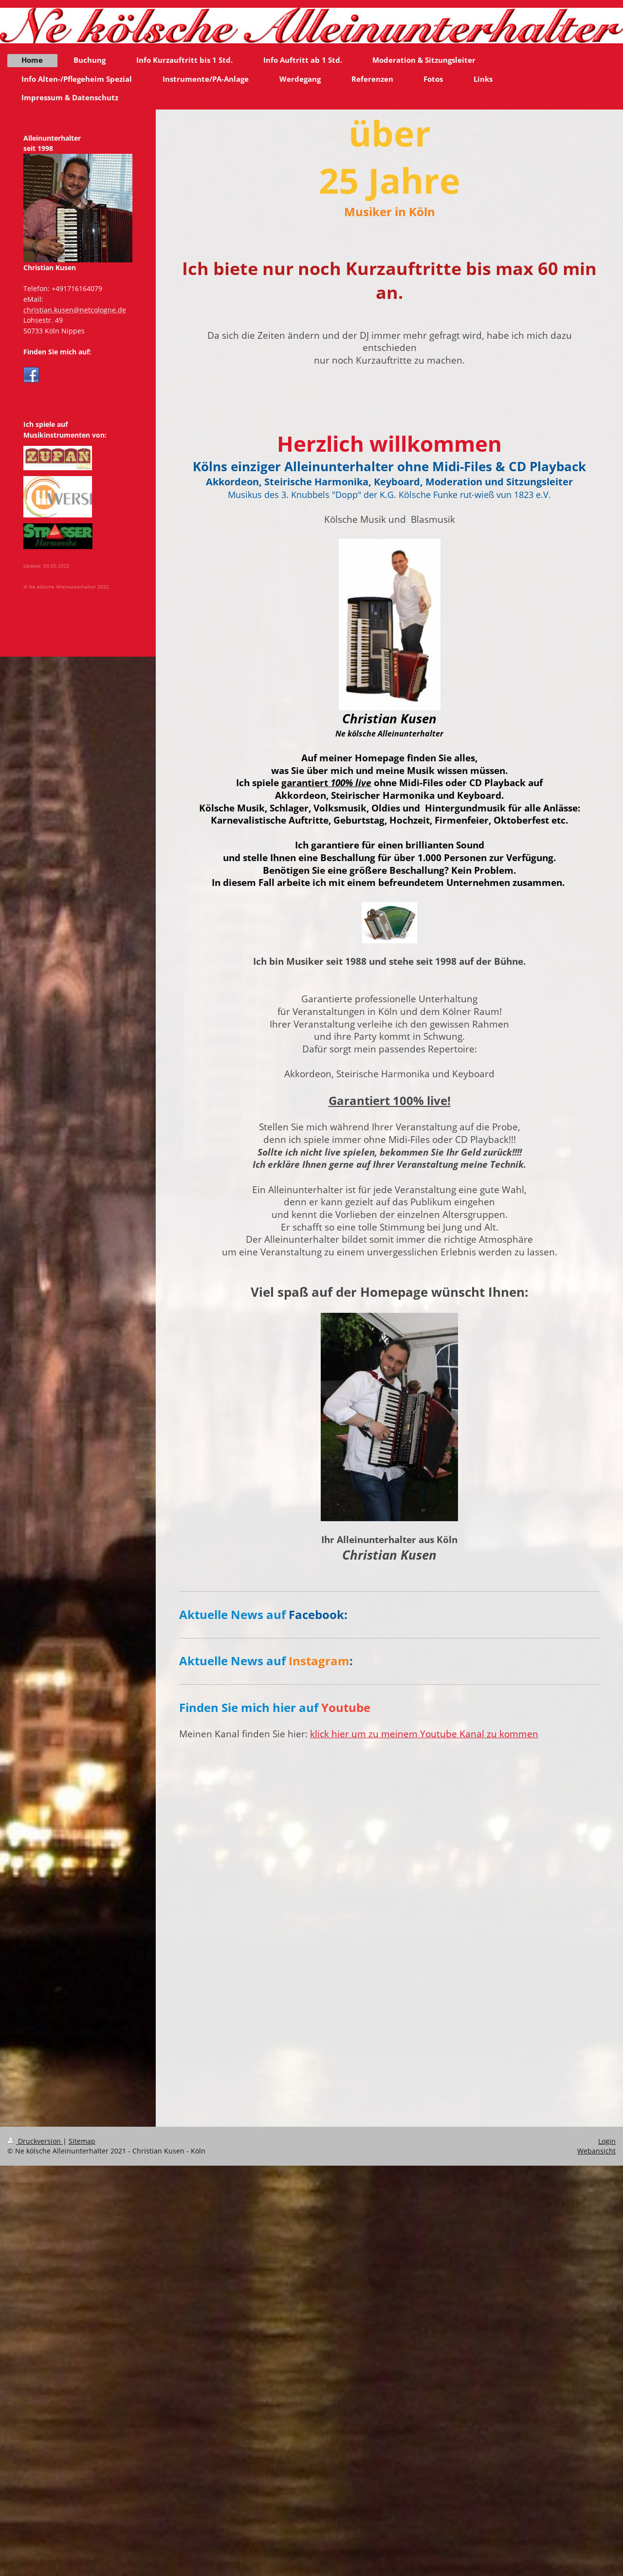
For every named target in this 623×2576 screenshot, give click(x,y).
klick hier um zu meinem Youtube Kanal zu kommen (424, 1734)
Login (607, 2141)
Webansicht (596, 2150)
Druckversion (35, 2141)
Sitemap (82, 2141)
